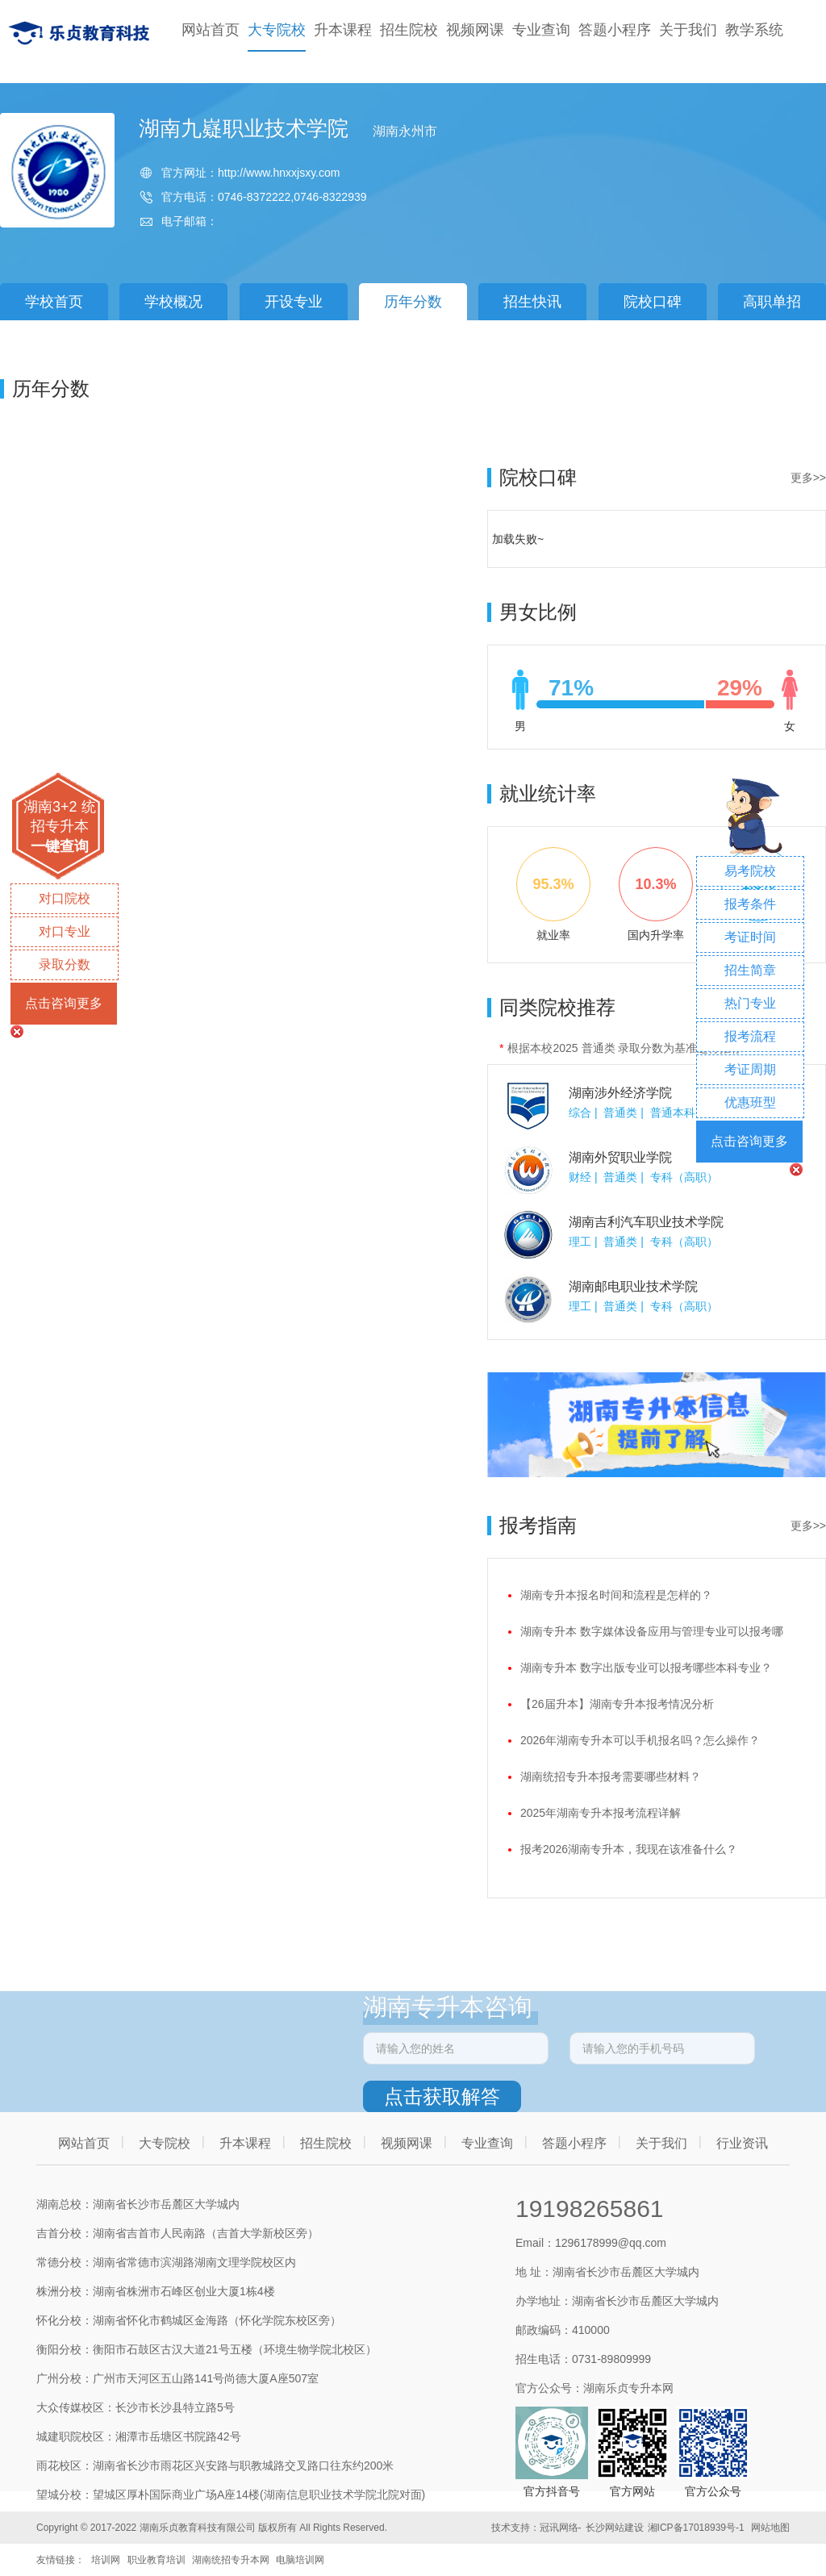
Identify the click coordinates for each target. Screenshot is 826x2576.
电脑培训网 (300, 2560)
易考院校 (750, 871)
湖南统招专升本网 (230, 2560)
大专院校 (277, 30)
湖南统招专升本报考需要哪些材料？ (610, 1776)
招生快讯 (532, 302)
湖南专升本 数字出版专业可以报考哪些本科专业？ (646, 1667)
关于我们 (688, 30)
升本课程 (343, 30)
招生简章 (750, 970)
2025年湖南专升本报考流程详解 (600, 1812)
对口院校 (64, 898)
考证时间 (750, 937)
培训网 (105, 2560)
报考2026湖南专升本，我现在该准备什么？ (628, 1849)
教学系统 (754, 30)
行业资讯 (742, 2143)
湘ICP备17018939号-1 (696, 2527)
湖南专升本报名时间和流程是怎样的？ (616, 1595)
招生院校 (409, 30)
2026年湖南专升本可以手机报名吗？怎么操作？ (640, 1740)
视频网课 (475, 30)
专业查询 (541, 30)
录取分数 (64, 964)
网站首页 (210, 30)
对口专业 (64, 931)
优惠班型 (750, 1102)
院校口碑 (653, 302)
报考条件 (750, 904)
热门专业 (750, 1003)
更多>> (808, 477)
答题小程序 (614, 30)
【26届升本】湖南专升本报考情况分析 (617, 1703)
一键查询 (60, 846)
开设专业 (294, 302)
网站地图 (770, 2527)
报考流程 (750, 1036)
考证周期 (750, 1069)
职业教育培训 (156, 2560)
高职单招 (772, 302)
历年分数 (413, 302)
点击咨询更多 (63, 1003)
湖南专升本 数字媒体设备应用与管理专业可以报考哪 (651, 1631)
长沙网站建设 (615, 2527)
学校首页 (54, 302)
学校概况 (173, 302)
